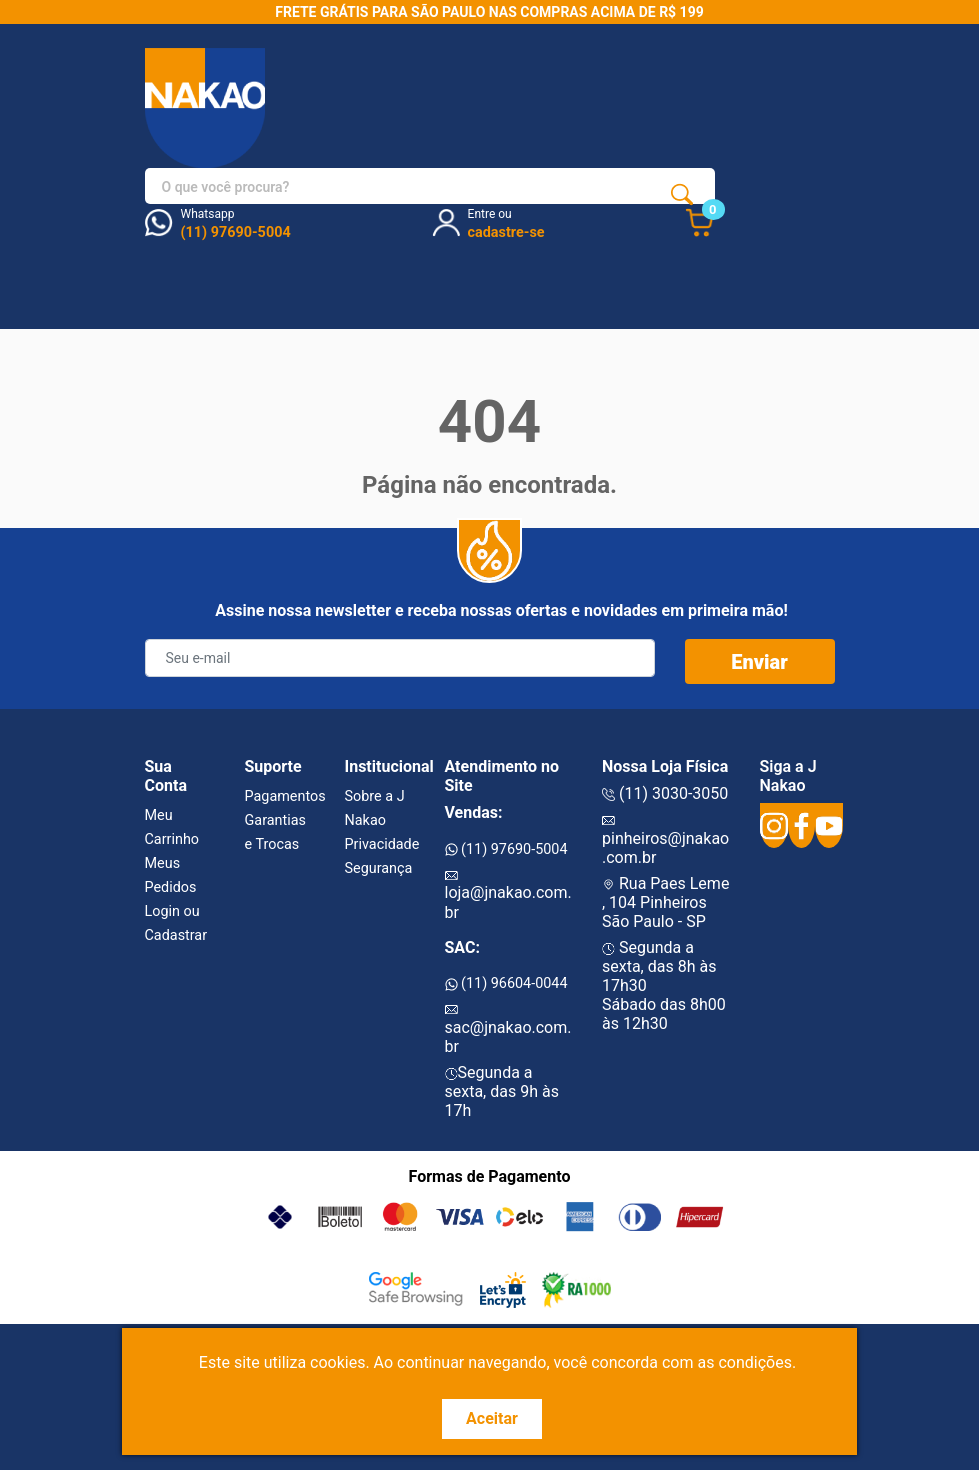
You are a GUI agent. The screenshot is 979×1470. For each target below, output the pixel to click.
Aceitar (492, 1418)
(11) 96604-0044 (506, 983)
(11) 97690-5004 (506, 849)
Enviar (759, 662)
